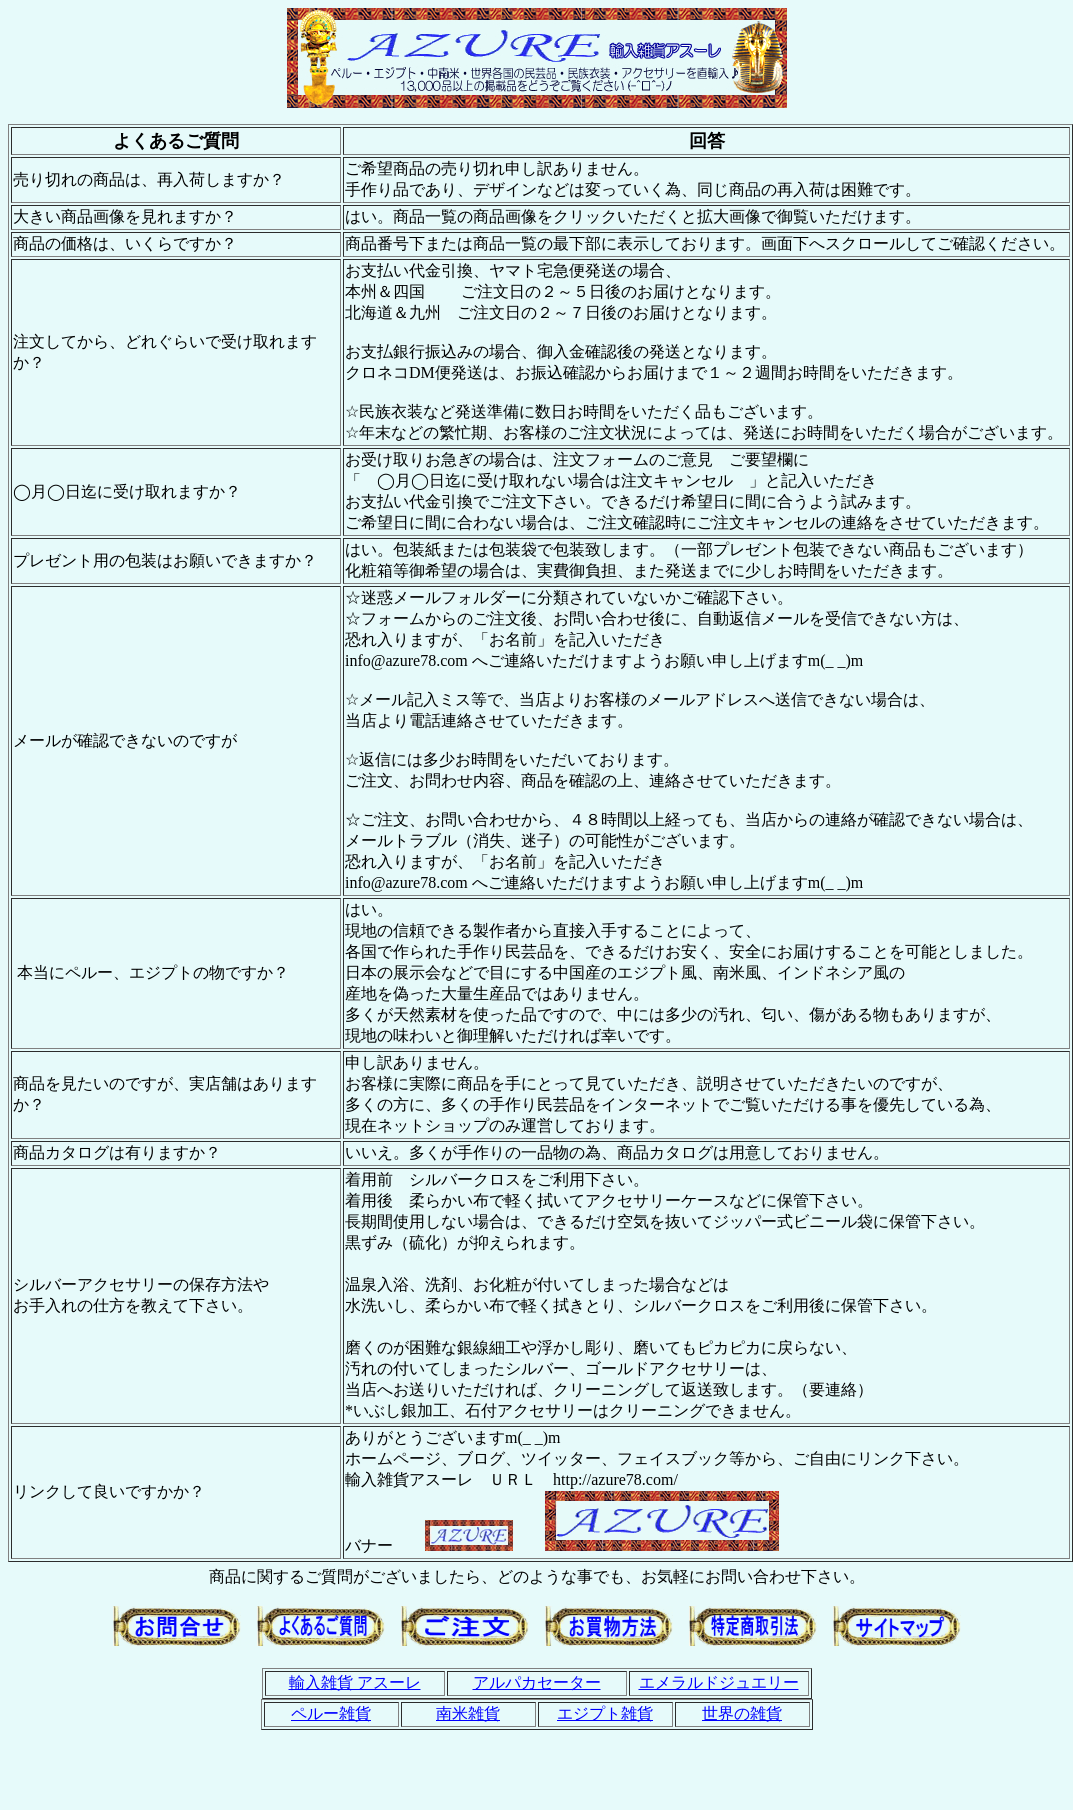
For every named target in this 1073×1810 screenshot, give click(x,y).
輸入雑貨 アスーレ (355, 1682)
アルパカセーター (537, 1682)
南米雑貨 (468, 1713)
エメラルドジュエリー (719, 1682)
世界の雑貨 (742, 1713)
